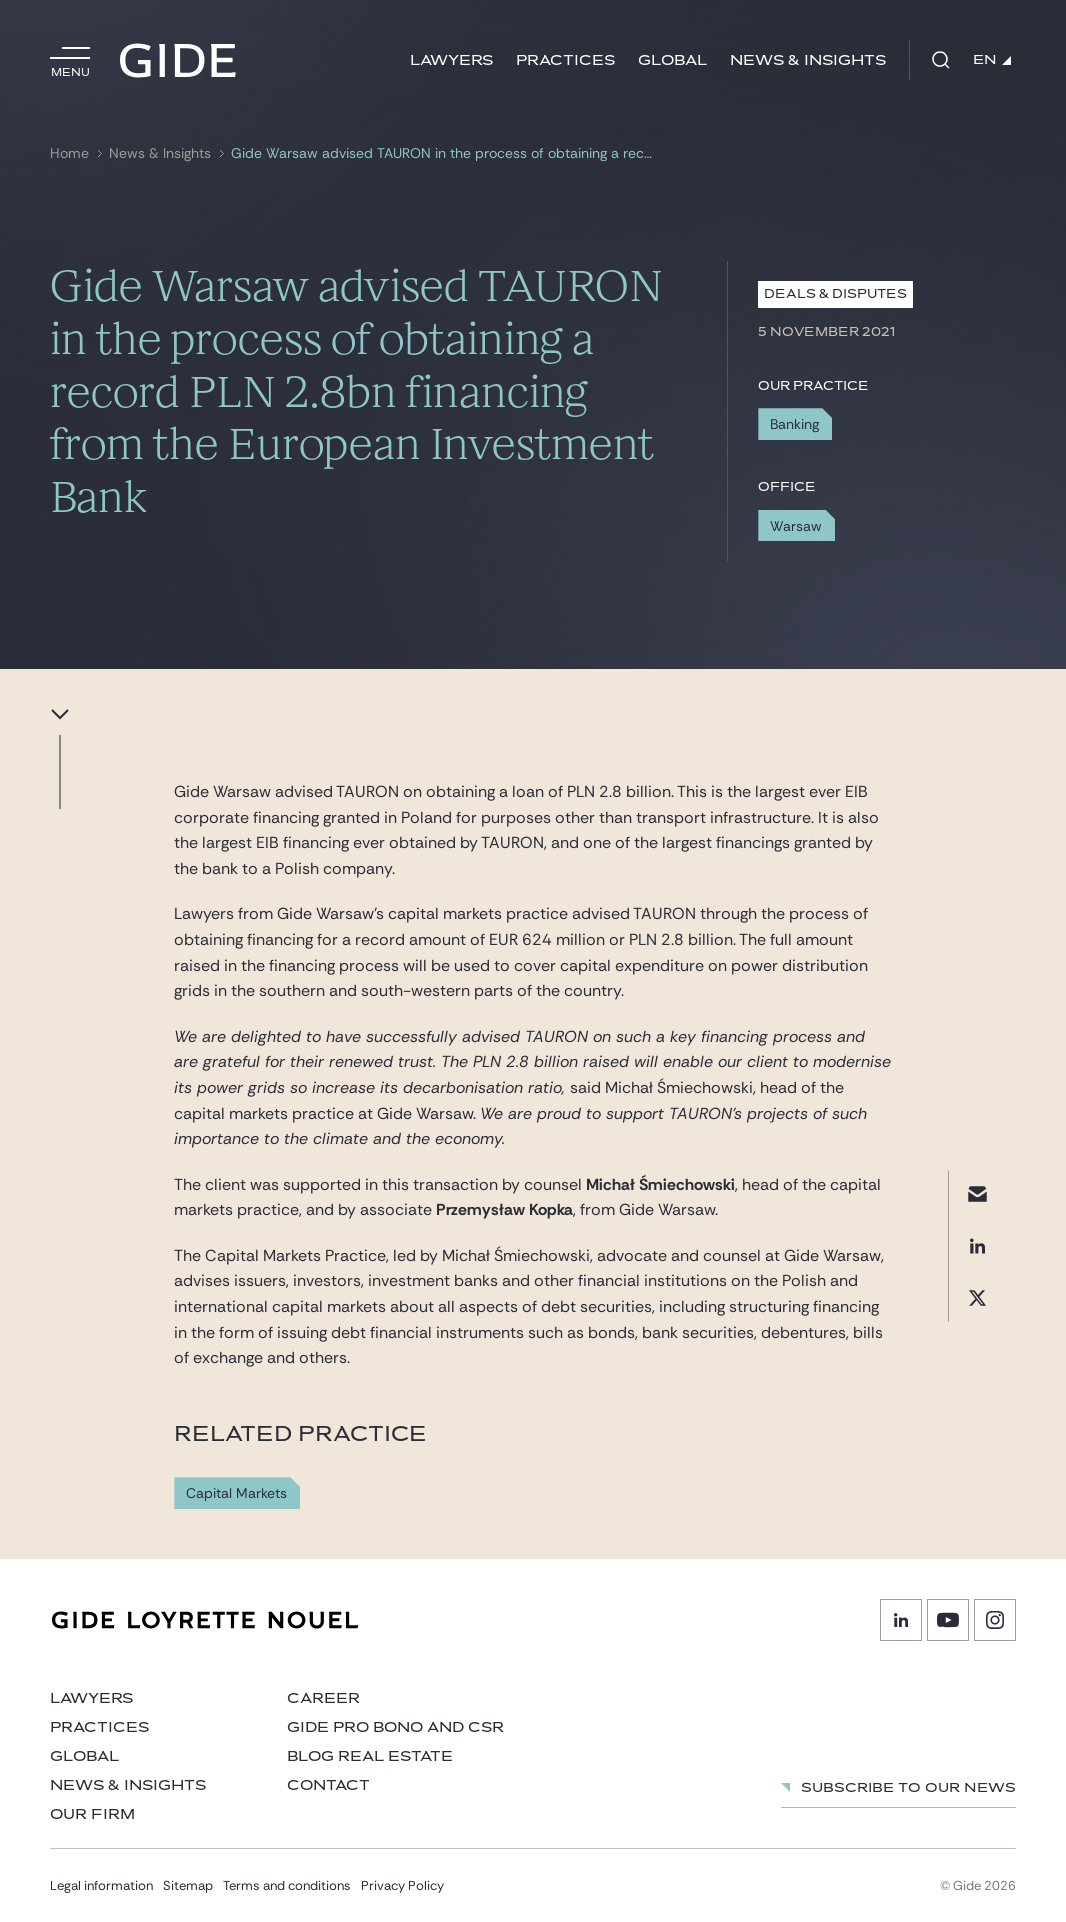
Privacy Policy (402, 1885)
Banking (794, 424)
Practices (565, 60)
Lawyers (451, 60)
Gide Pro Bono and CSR (395, 1727)
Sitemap (188, 1885)
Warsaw (796, 526)
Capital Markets (236, 1493)
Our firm (92, 1814)
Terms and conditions (287, 1885)
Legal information (101, 1885)
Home (69, 153)
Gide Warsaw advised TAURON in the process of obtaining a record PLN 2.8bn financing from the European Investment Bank (444, 153)
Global (672, 60)
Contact (328, 1785)
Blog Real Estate (370, 1756)
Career (323, 1698)
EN (992, 60)
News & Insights (808, 60)
